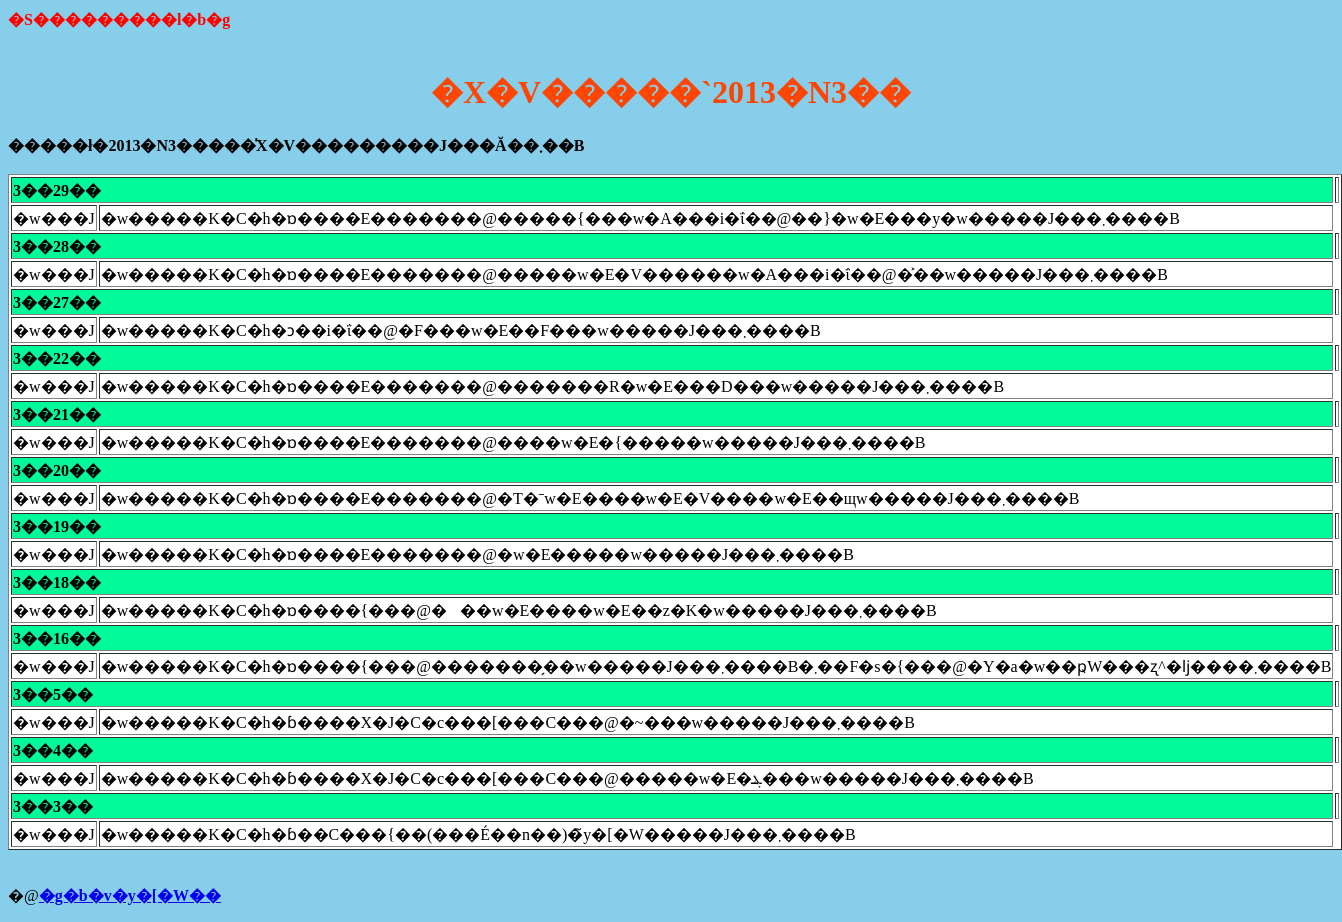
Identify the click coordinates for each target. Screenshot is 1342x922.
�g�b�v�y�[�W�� (130, 895)
